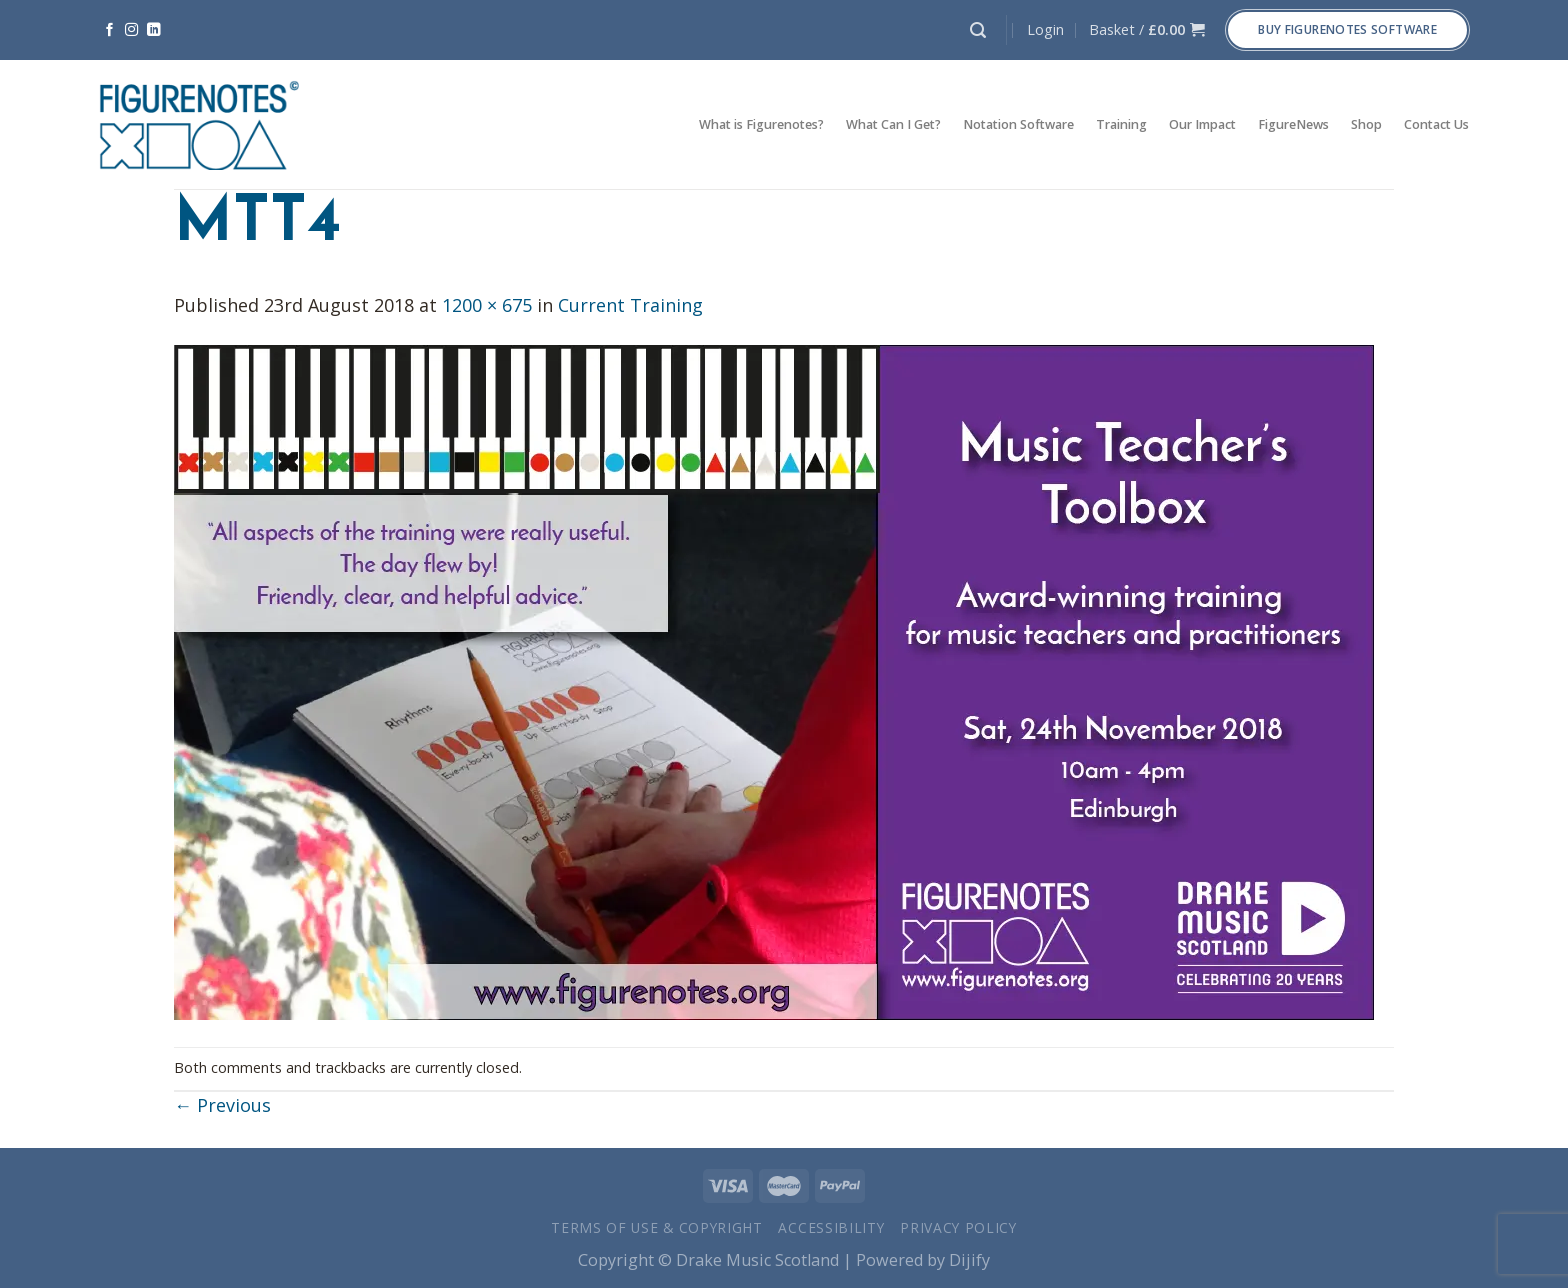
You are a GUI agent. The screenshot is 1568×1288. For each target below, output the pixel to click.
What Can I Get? (893, 124)
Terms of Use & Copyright (657, 1227)
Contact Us (1436, 124)
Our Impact (1202, 124)
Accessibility (831, 1227)
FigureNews (1293, 124)
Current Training (630, 305)
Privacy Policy (958, 1227)
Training (1121, 124)
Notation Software (1018, 124)
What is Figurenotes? (761, 124)
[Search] (978, 30)
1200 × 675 (487, 305)
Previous (222, 1105)
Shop (1366, 124)
